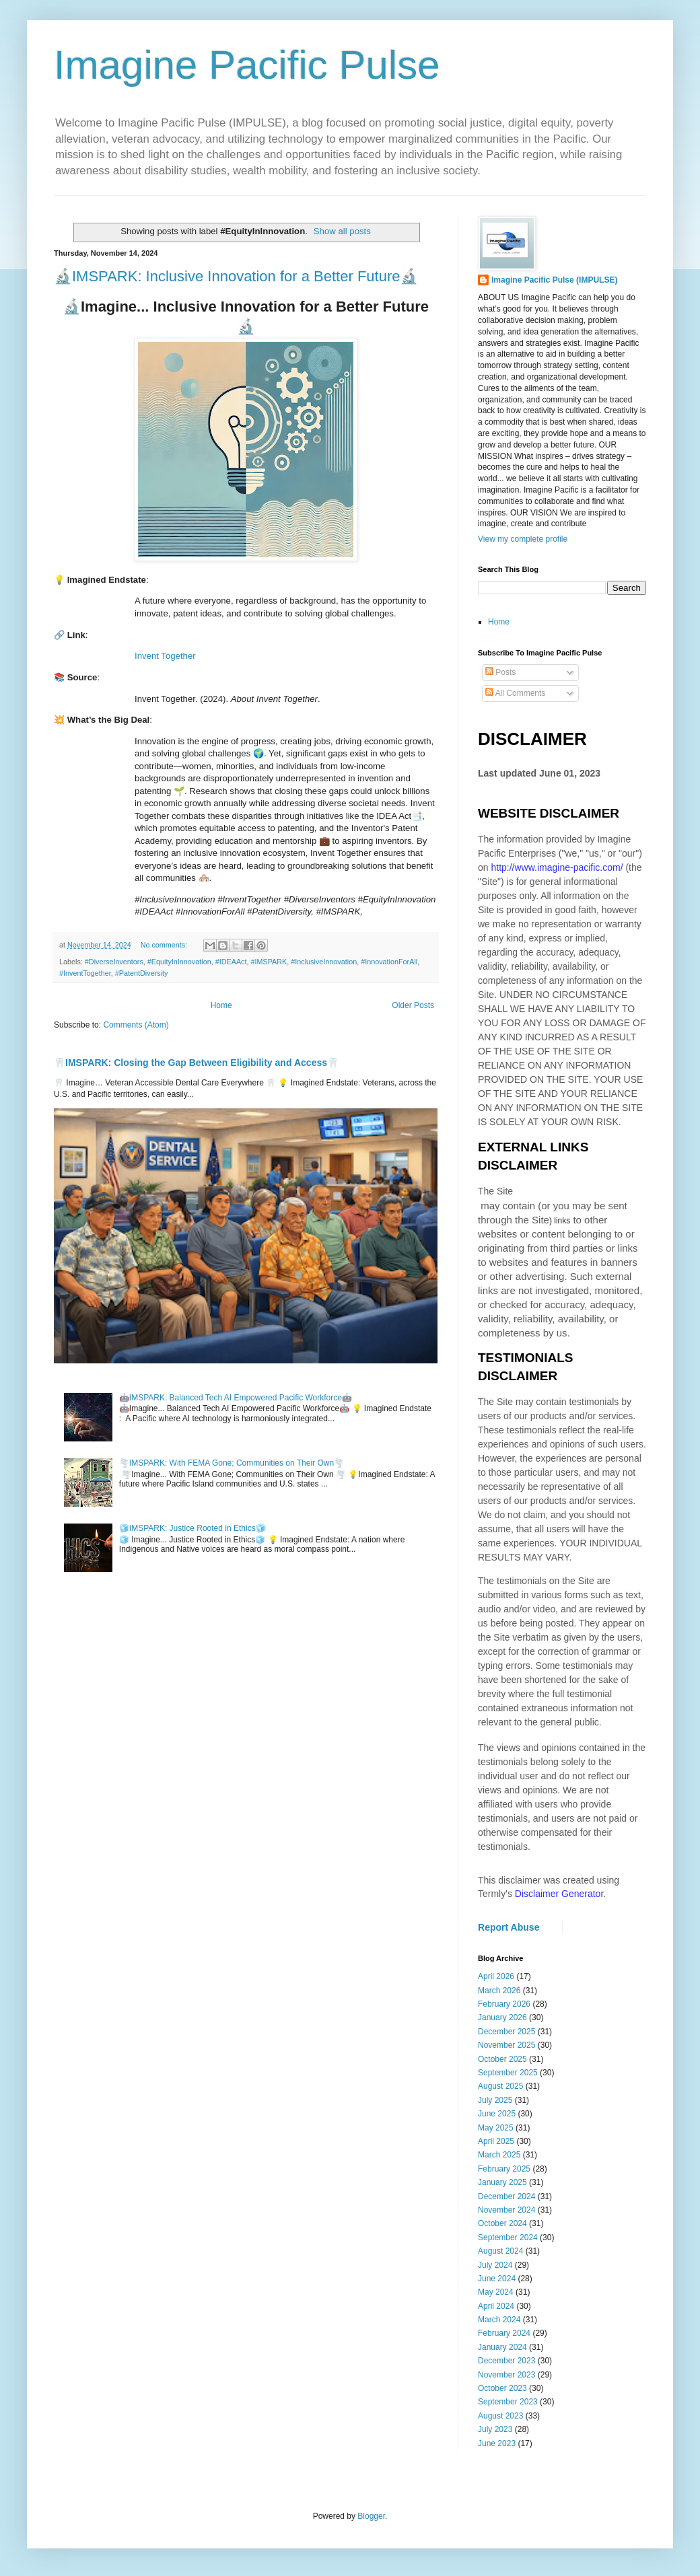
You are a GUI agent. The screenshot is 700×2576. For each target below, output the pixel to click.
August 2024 (500, 2251)
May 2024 (496, 2292)
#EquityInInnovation (179, 962)
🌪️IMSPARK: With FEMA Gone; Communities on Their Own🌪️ (231, 1463)
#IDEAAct (231, 962)
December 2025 (506, 2031)
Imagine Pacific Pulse (247, 64)
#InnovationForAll (389, 962)
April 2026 (496, 1976)
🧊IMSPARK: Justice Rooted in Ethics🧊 (192, 1528)
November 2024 (506, 2210)
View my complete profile (522, 539)
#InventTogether (85, 973)
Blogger (371, 2516)
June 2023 (497, 2443)
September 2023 (508, 2401)
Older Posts (413, 1005)
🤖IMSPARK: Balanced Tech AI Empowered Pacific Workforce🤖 (235, 1397)
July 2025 (495, 2100)
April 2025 (496, 2141)
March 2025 (499, 2154)
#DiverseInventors (114, 962)
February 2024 (504, 2333)
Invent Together (165, 656)
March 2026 (499, 1990)
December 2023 (506, 2360)
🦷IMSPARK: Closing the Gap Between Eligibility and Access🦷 (196, 1062)
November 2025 (506, 2045)
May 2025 (496, 2128)
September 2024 (508, 2237)
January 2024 (502, 2347)
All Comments (515, 693)
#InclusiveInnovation (324, 962)
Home (221, 1005)
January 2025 (502, 2182)
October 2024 (502, 2223)
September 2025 (508, 2072)
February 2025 (504, 2169)
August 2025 (500, 2086)
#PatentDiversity (141, 973)
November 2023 (506, 2375)
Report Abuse (508, 1927)
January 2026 (502, 2017)
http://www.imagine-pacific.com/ (557, 867)
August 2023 (500, 2416)
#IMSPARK (269, 962)
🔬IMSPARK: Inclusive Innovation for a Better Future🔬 (236, 276)
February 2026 (504, 2004)
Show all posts (342, 231)
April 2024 (496, 2306)
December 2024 (506, 2196)
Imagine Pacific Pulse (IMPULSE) (554, 280)
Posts (500, 672)
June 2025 (497, 2113)
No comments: (165, 945)
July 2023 (495, 2429)
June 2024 (497, 2278)
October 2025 (502, 2059)
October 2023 (502, 2388)
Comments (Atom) (135, 1025)
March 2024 (499, 2319)
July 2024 (495, 2265)
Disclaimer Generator (559, 1893)
